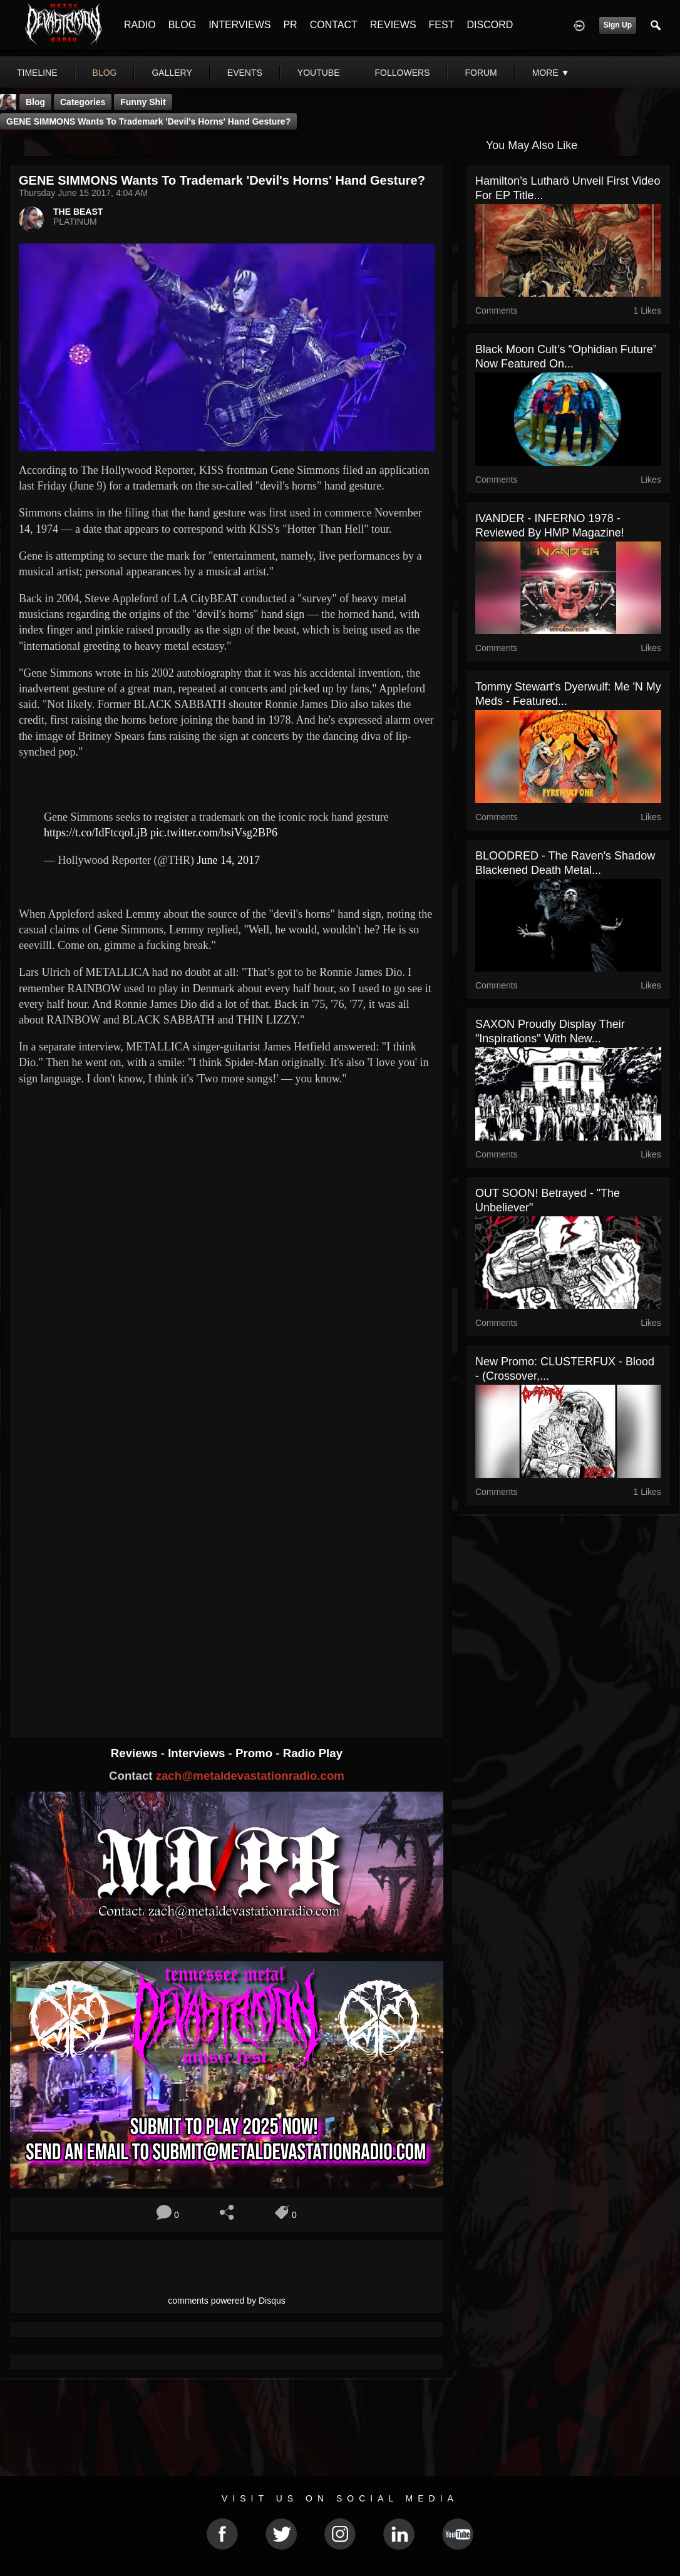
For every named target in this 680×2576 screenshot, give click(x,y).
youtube (318, 73)
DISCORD (489, 24)
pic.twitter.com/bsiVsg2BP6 (213, 832)
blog (105, 73)
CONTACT (334, 24)
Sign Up (618, 25)
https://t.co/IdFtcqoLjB (96, 832)
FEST (442, 24)
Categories (82, 102)
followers (402, 73)
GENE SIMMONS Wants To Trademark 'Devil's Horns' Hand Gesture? (148, 121)
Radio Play (313, 1753)
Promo (255, 1753)
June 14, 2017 (228, 860)
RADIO (140, 24)
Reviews (136, 1753)
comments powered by (227, 2301)
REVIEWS (393, 24)
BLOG (182, 24)
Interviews (198, 1753)
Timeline (37, 73)
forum (481, 73)
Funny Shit (142, 102)
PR (290, 24)
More (551, 73)
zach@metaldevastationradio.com (250, 1775)
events (244, 73)
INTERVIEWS (239, 24)
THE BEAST (78, 212)
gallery (172, 73)
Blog (35, 102)
